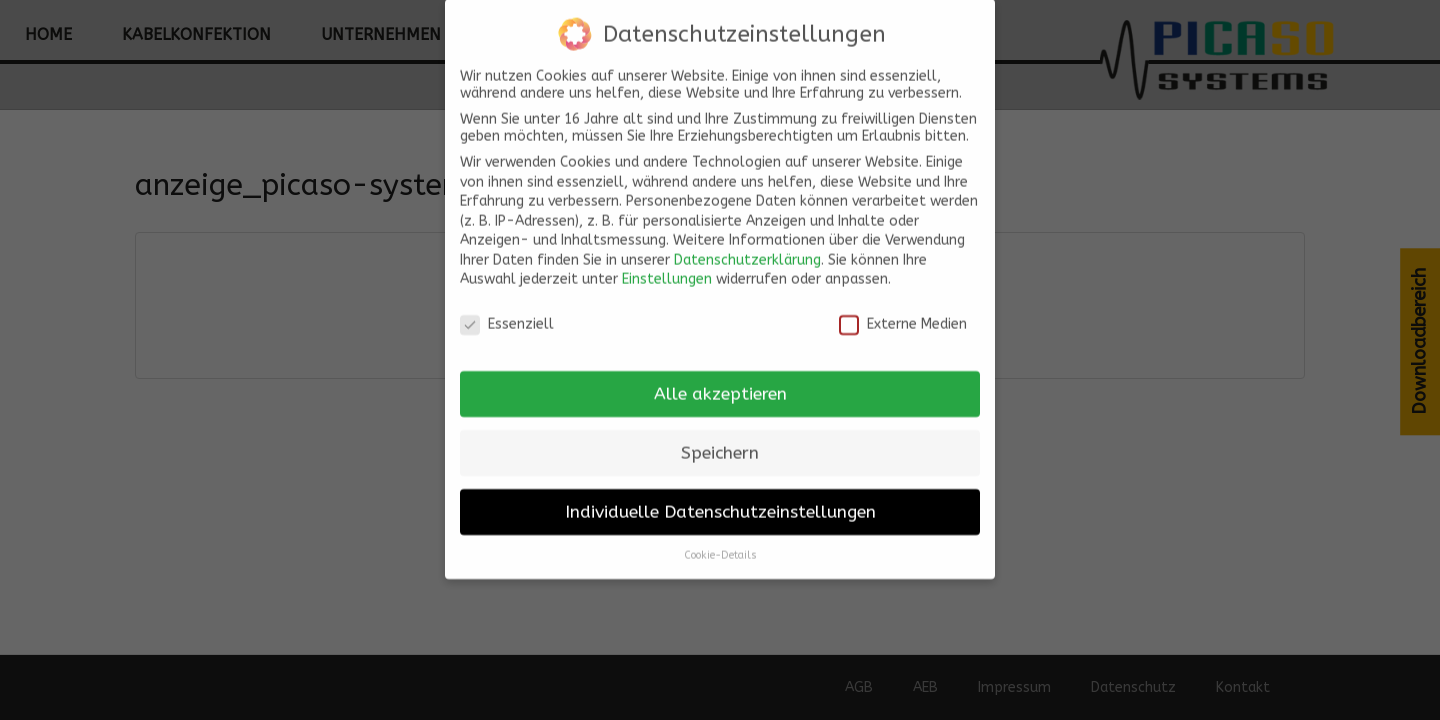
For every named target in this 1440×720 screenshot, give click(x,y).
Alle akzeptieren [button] (720, 382)
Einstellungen (667, 268)
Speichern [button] (720, 441)
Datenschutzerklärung (747, 248)
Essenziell (507, 313)
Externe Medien (903, 313)
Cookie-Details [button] (720, 543)
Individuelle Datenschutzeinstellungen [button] (720, 500)
